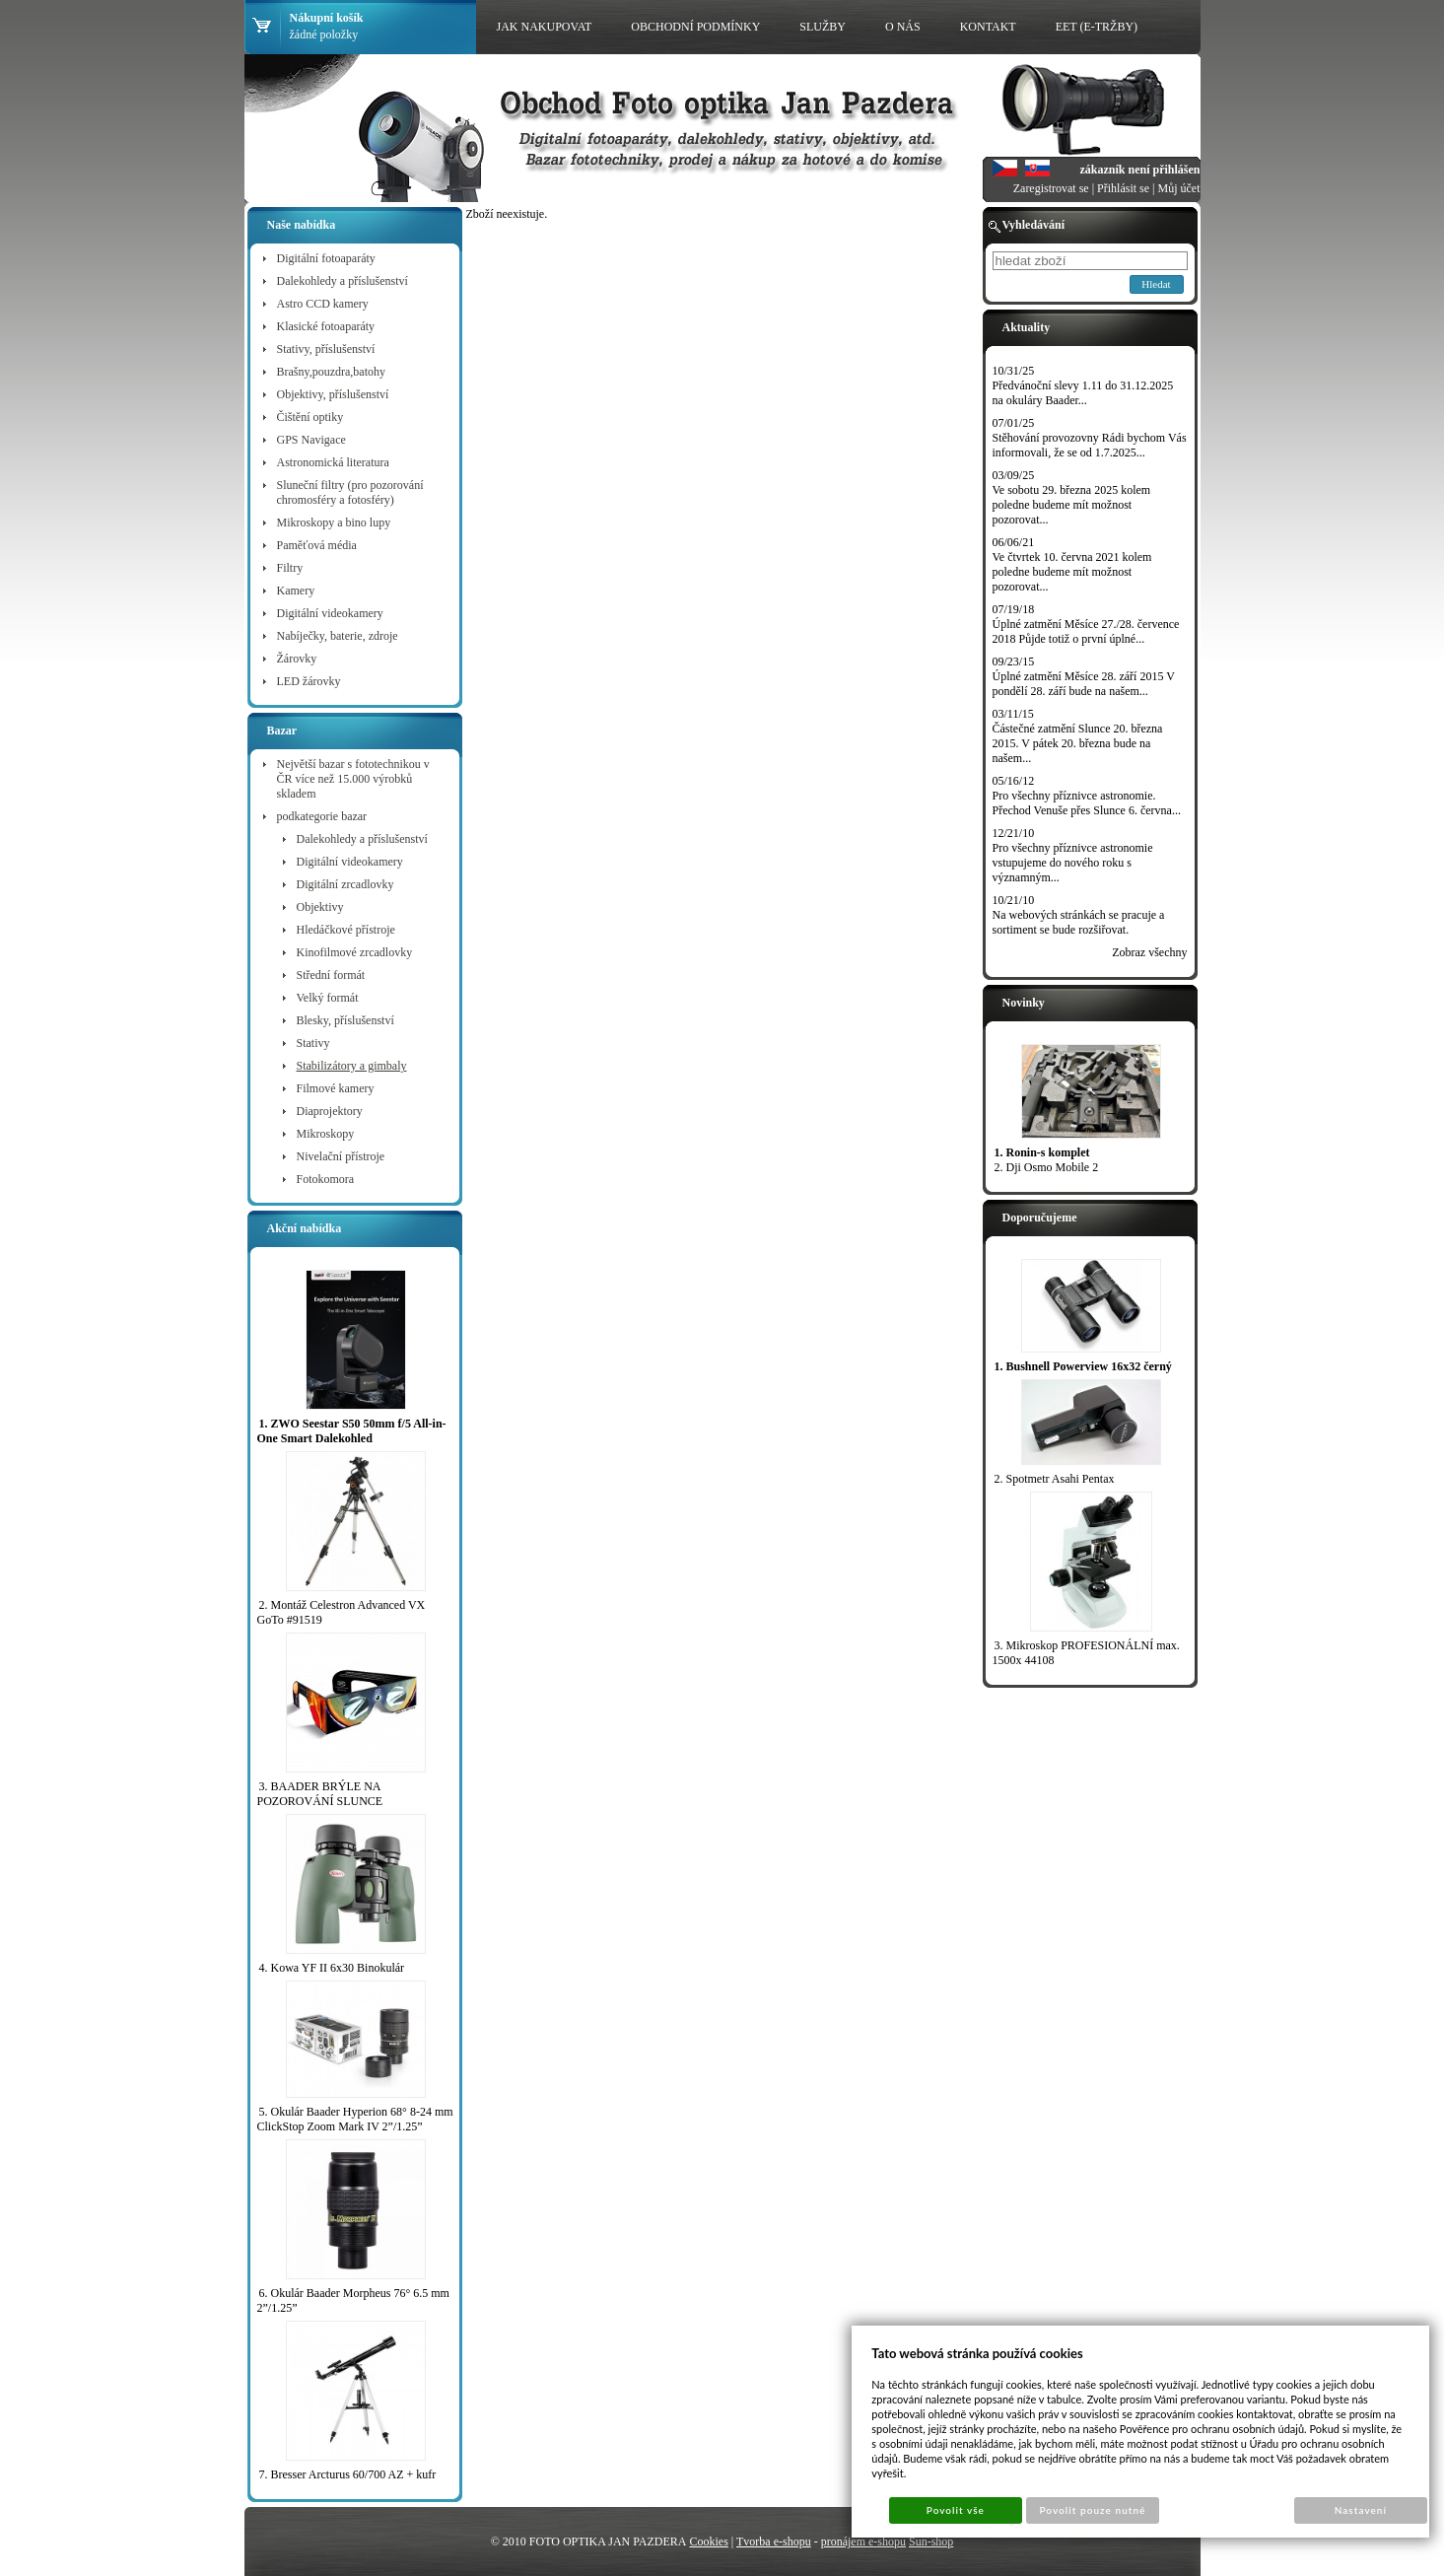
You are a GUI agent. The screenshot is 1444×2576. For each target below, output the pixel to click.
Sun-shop (931, 2541)
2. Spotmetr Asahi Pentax (1055, 1479)
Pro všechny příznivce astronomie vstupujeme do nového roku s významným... (1073, 862)
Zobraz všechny (1149, 952)
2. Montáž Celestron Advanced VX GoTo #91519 (341, 1612)
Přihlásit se (1123, 188)
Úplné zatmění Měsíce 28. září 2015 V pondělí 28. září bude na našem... (1084, 683)
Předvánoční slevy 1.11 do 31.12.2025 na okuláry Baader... (1083, 393)
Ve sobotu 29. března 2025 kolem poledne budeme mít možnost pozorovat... (1072, 504)
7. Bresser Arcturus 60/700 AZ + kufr (348, 2474)
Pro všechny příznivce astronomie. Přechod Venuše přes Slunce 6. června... (1087, 803)
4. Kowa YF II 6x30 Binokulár (332, 1968)
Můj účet (1179, 188)
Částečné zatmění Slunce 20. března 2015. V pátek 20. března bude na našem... (1078, 743)
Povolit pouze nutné (1092, 2510)
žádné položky (324, 34)
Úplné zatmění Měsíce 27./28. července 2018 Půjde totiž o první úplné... (1086, 631)
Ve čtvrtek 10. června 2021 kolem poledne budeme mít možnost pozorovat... (1072, 571)
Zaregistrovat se (1051, 188)
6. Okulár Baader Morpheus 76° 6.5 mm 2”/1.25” (353, 2300)
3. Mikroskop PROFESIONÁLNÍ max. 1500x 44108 (1086, 1652)
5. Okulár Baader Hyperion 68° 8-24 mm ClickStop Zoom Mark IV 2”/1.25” (355, 2119)
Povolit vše (956, 2510)
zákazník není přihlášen (1139, 169)
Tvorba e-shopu (773, 2541)
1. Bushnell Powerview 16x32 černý (1083, 1366)
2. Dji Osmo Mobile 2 (1047, 1167)
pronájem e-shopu (863, 2541)
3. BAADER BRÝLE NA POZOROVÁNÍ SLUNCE (320, 1793)
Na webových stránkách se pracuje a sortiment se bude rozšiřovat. (1079, 922)
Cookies (708, 2541)
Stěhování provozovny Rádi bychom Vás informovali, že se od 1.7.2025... (1090, 445)
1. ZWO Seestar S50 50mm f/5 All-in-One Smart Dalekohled (352, 1431)
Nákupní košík (327, 18)
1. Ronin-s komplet (1042, 1152)
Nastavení (1361, 2510)
